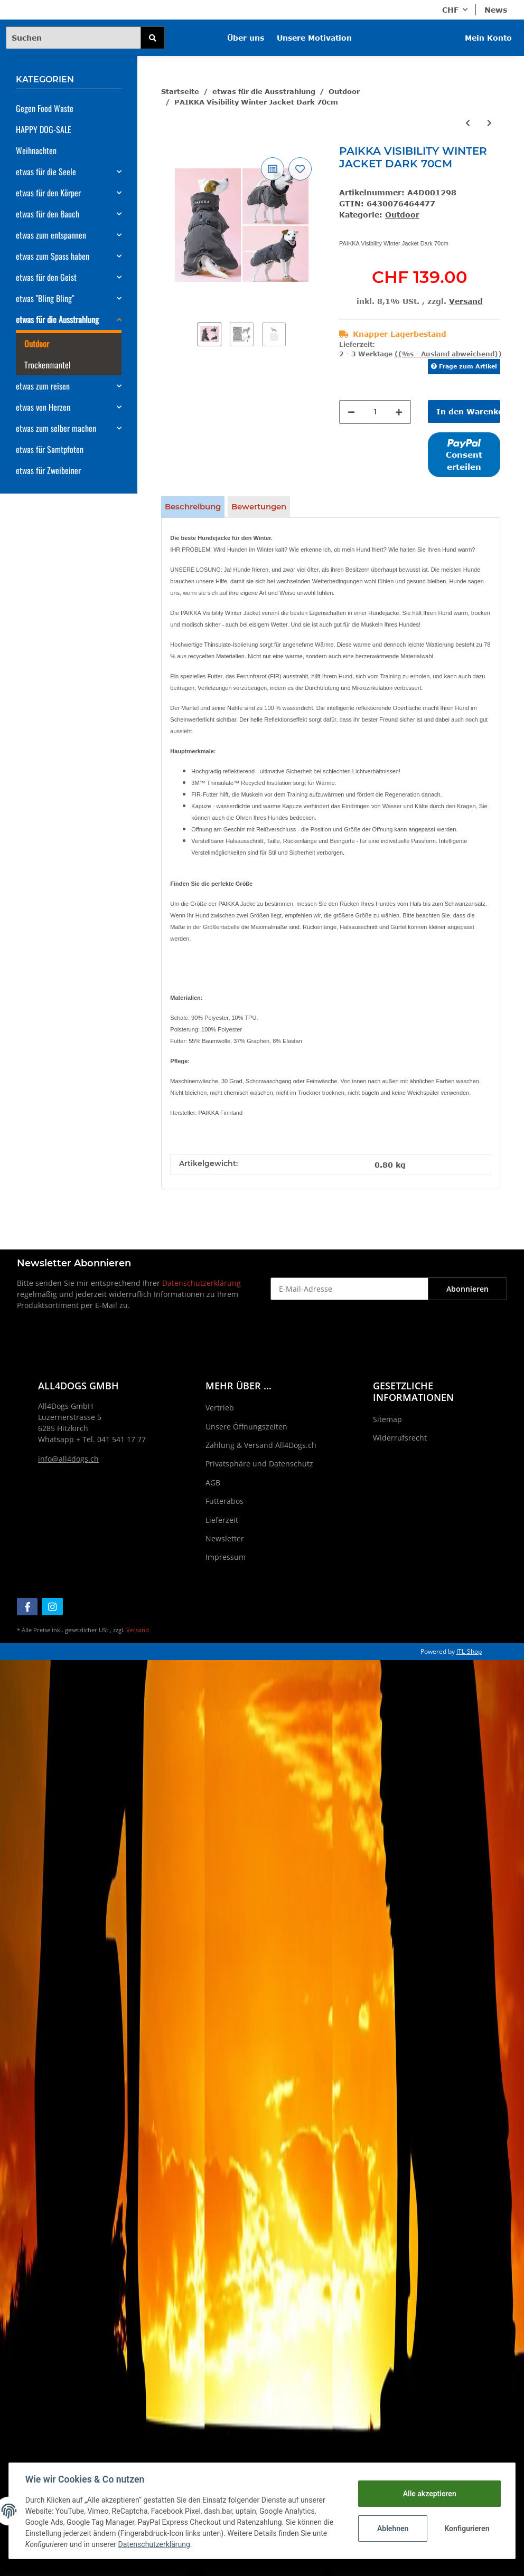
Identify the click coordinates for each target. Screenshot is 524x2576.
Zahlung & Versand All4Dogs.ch (260, 1445)
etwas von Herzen (43, 407)
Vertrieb (219, 1408)
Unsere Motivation (314, 37)
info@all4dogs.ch (68, 1459)
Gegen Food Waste (44, 108)
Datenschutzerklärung (201, 1283)
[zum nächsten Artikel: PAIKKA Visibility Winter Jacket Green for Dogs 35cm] (489, 122)
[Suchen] (73, 37)
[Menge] (375, 412)
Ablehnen (392, 2528)
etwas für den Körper (48, 192)
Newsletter (224, 1538)
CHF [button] (450, 9)
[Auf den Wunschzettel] (300, 169)
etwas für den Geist (46, 277)
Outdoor (402, 214)
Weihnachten (36, 150)
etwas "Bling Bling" (45, 298)
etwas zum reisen (43, 386)
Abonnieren (467, 1289)
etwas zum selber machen (56, 428)
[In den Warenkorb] (464, 411)
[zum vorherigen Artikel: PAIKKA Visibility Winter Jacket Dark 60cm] (468, 122)
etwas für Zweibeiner (48, 470)
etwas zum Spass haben (52, 256)
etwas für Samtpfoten (49, 449)
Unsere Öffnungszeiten (246, 1427)
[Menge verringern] (351, 412)
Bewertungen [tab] (258, 506)
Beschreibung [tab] (193, 506)
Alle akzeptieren (428, 2493)
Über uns (245, 37)
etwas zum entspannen (51, 235)
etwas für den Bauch (47, 213)
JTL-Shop (469, 1651)
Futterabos (224, 1501)
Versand (466, 301)
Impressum (225, 1557)
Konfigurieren (466, 2528)
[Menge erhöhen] (398, 412)
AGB (212, 1483)
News (495, 9)
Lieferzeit (221, 1520)
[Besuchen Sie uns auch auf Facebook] (27, 1606)
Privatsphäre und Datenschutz (259, 1464)
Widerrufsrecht (400, 1438)
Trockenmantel (47, 364)
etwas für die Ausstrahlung (57, 319)
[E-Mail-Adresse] (349, 1288)
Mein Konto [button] (488, 37)
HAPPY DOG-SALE (43, 129)
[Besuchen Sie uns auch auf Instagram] (52, 1606)
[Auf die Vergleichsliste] (272, 169)
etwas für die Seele (46, 171)
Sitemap (387, 1419)
